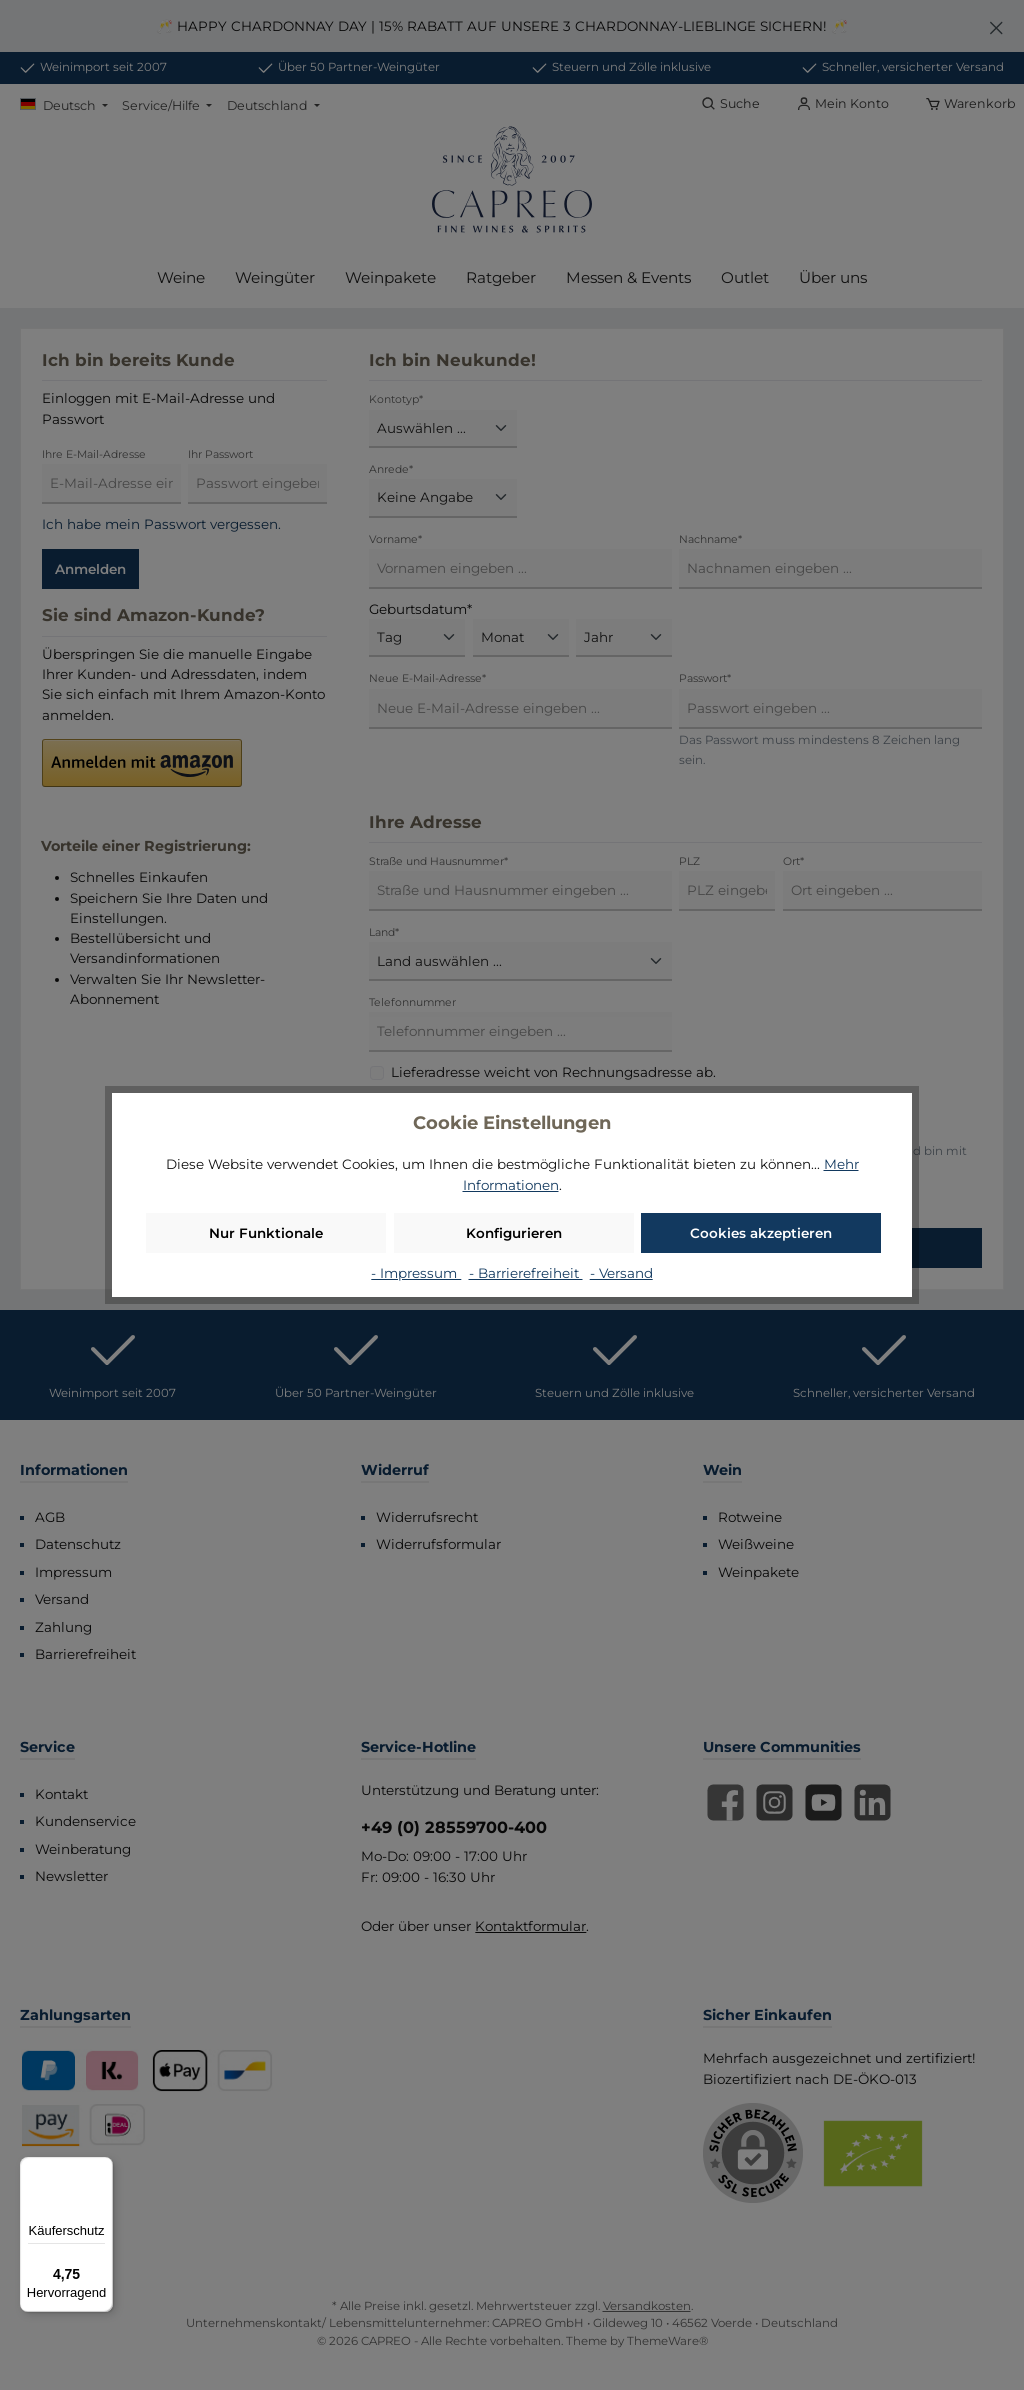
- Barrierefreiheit (526, 1273)
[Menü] (101, 2169)
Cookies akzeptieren (761, 1233)
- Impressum (416, 1273)
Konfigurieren (514, 1233)
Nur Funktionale (266, 1233)
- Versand (621, 1273)
